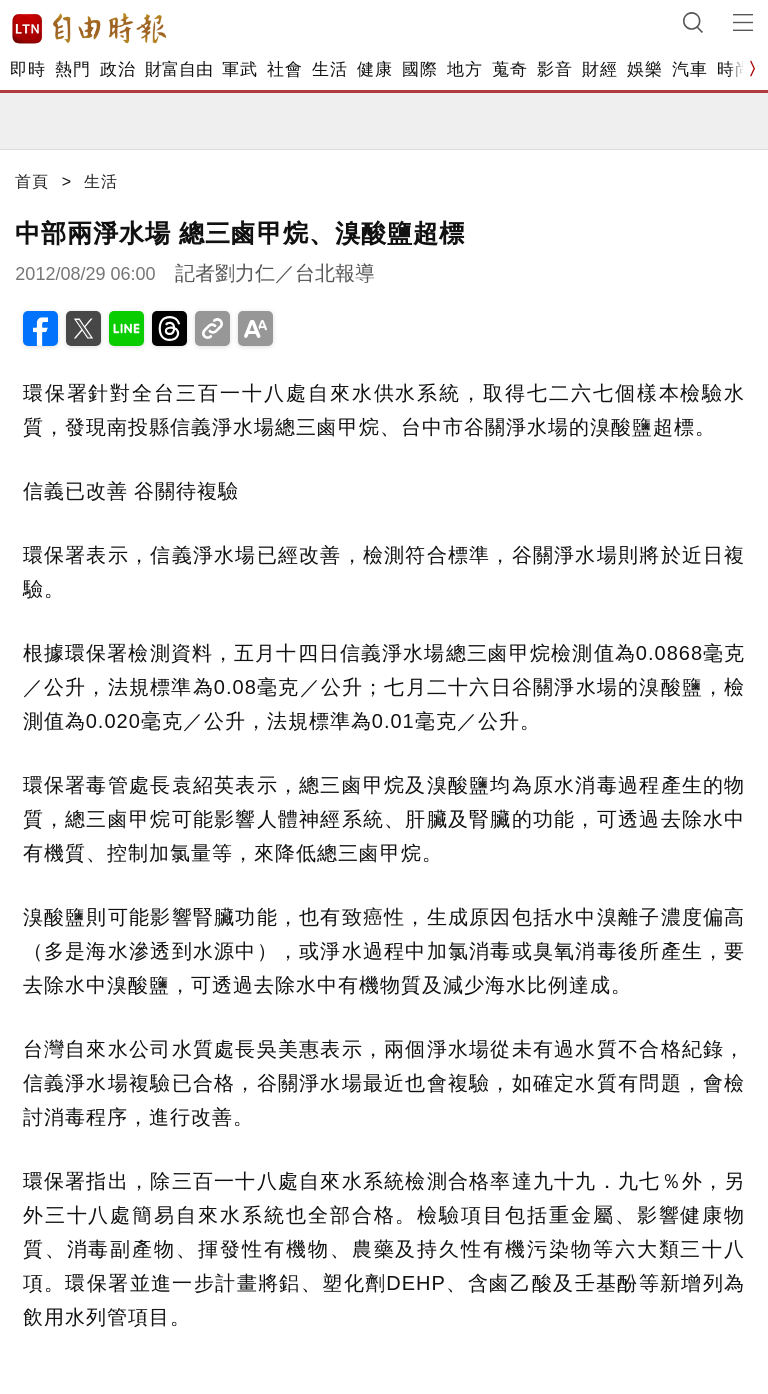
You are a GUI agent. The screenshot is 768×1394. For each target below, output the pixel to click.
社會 (284, 69)
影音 (554, 69)
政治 (117, 69)
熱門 (72, 69)
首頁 (32, 181)
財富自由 (178, 69)
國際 (419, 69)
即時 (27, 69)
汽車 (689, 69)
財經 (599, 69)
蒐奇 (509, 69)
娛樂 (644, 69)
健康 (374, 69)
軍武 (239, 69)
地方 (464, 69)
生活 (329, 69)
